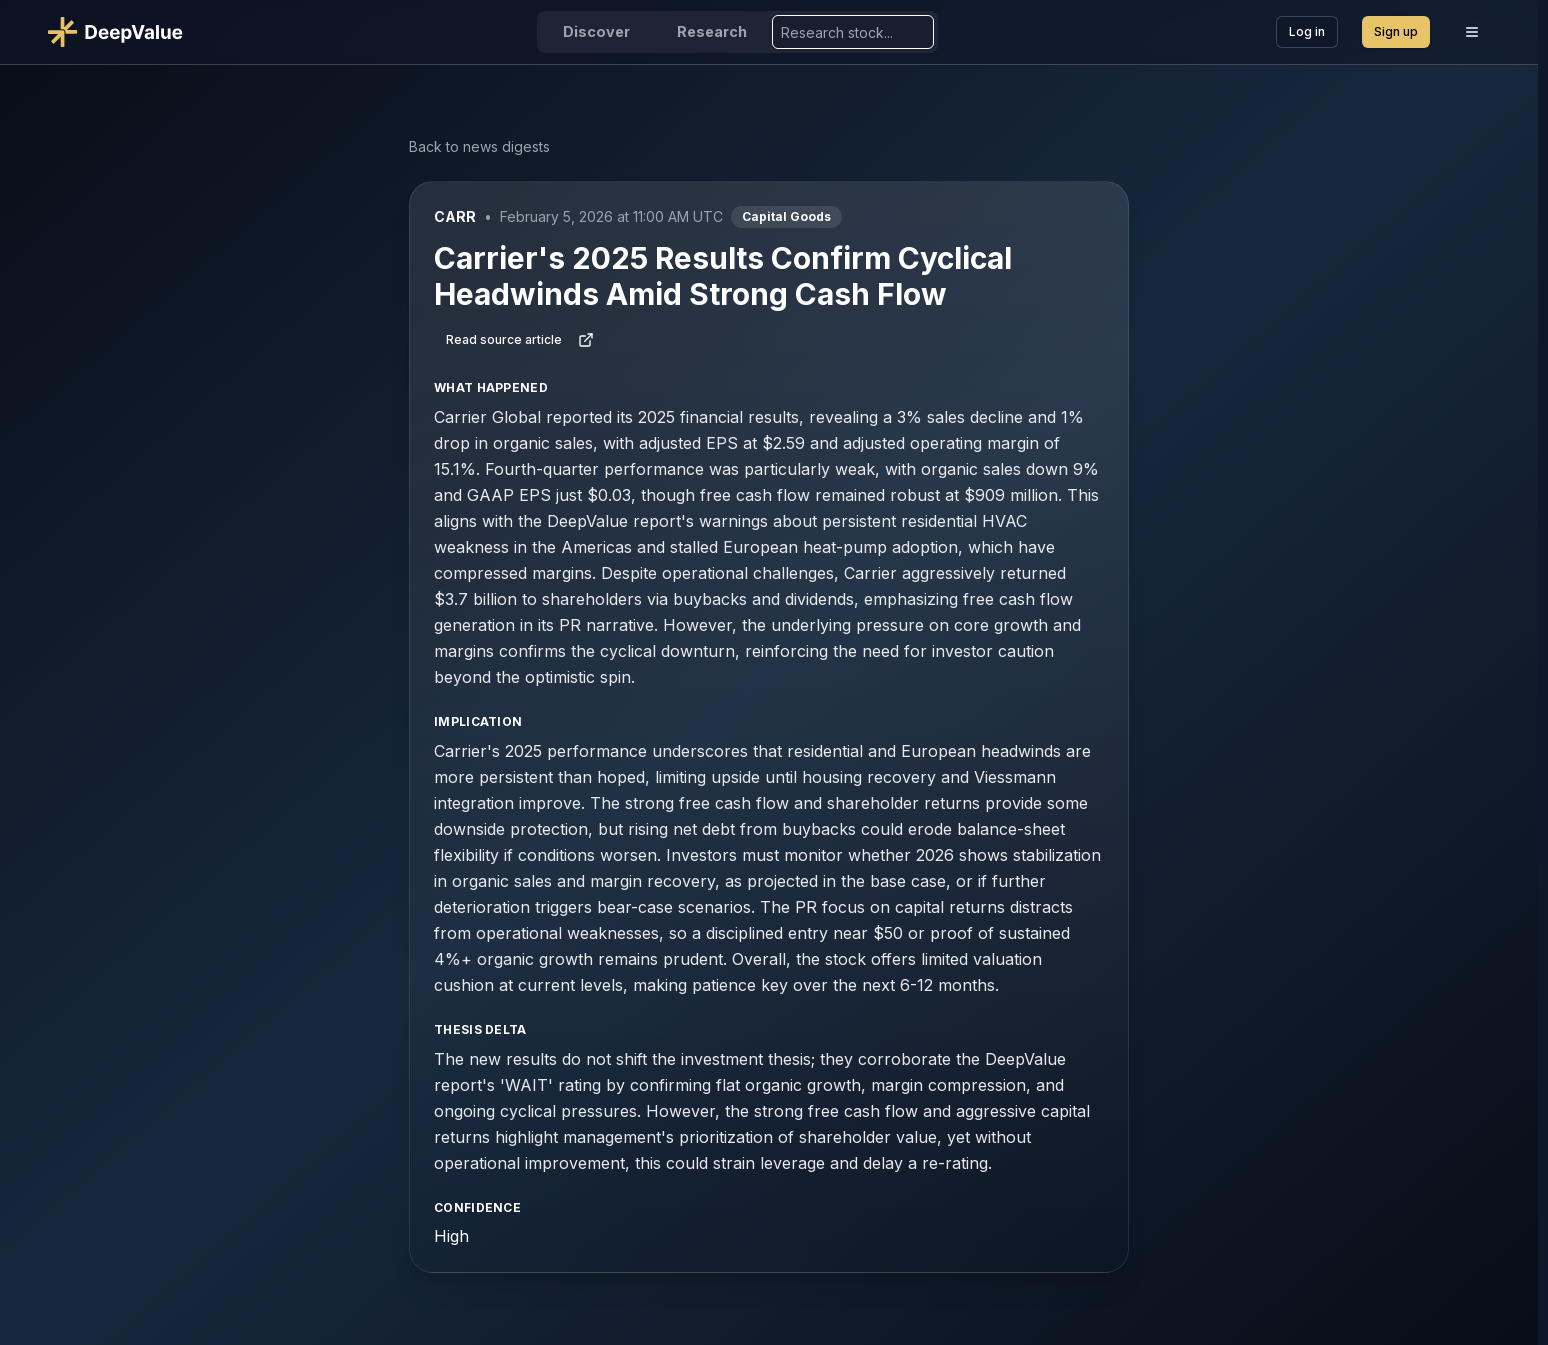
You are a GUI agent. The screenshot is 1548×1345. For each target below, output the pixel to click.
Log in (1307, 31)
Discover (596, 31)
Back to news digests (479, 146)
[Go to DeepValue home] (123, 32)
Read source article (520, 340)
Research (712, 31)
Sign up (1396, 31)
